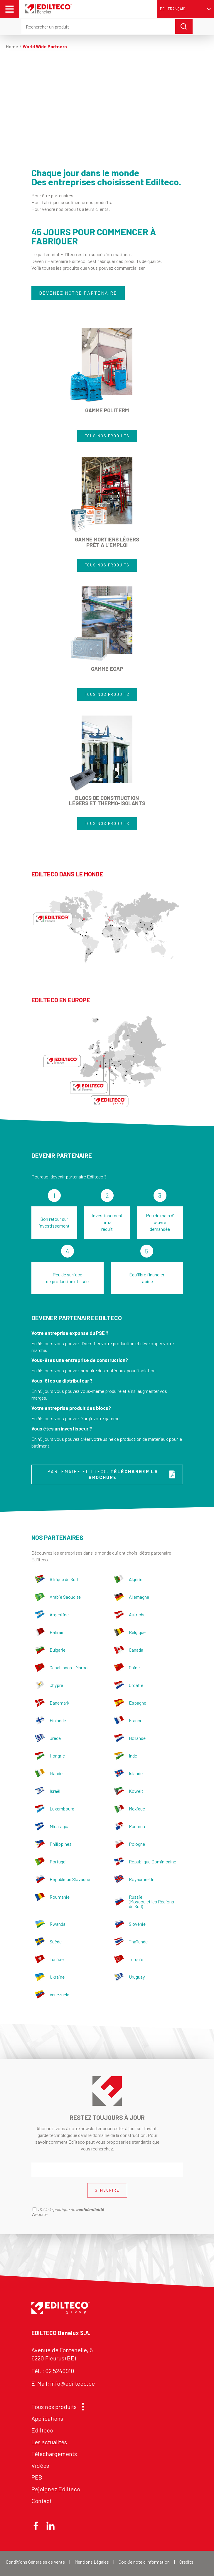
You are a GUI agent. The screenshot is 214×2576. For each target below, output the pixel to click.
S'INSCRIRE (107, 2190)
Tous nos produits (56, 2407)
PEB (36, 2477)
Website (39, 2214)
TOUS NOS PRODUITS (107, 435)
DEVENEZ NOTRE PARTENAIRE (78, 293)
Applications (47, 2418)
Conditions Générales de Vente (35, 2562)
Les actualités (49, 2442)
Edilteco (42, 2430)
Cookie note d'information (144, 2562)
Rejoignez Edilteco (55, 2489)
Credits (186, 2562)
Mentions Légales (92, 2562)
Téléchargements (54, 2454)
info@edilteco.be (72, 2383)
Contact (41, 2501)
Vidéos (40, 2465)
